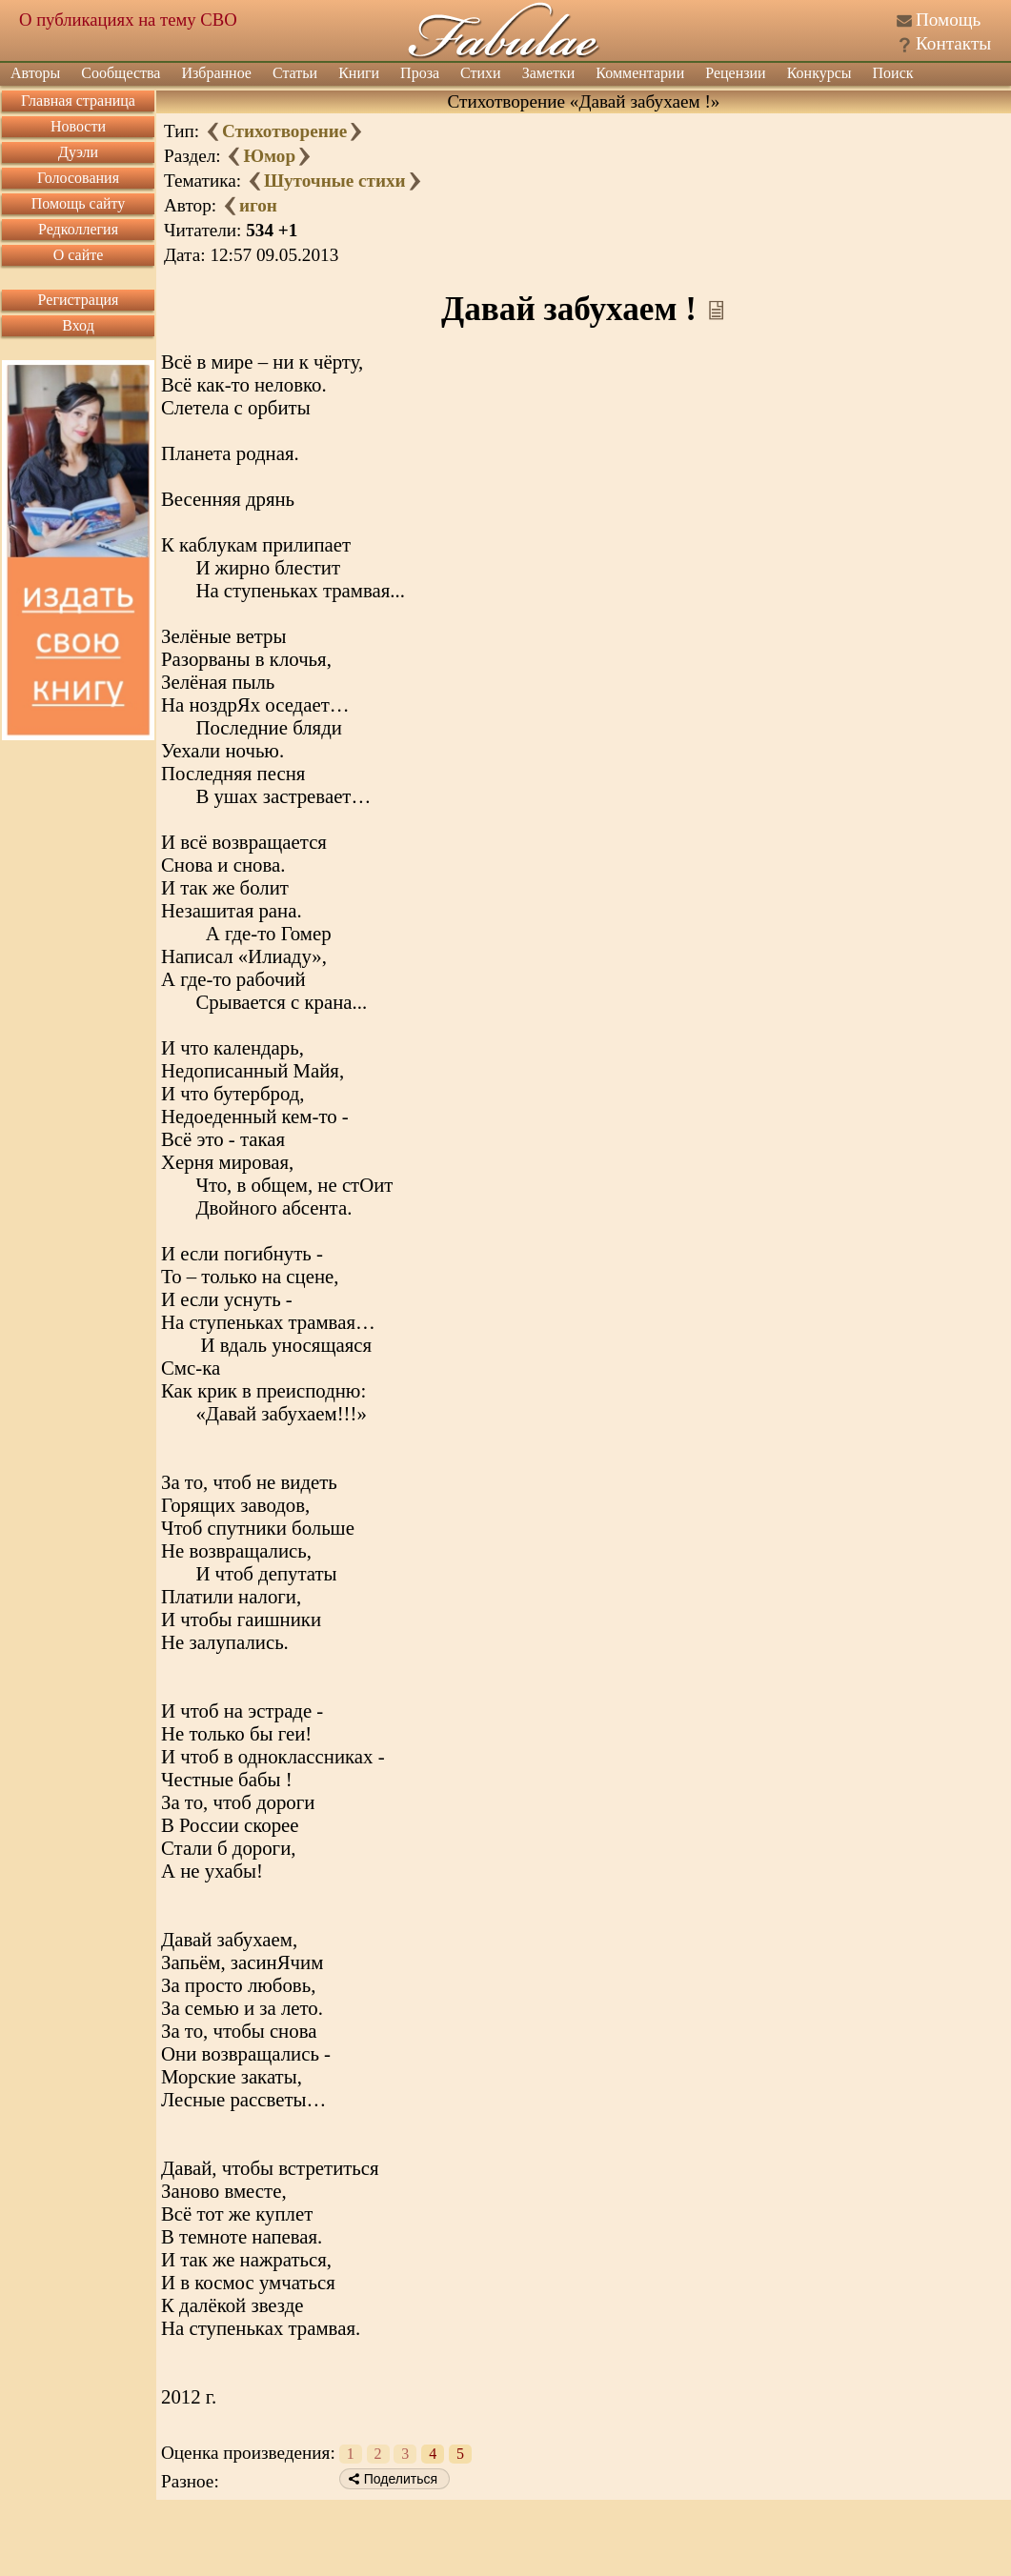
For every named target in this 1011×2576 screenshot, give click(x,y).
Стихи (480, 73)
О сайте (78, 255)
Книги (358, 73)
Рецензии (735, 73)
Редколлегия (78, 229)
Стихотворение (284, 131)
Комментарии (640, 73)
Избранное (216, 73)
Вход (78, 325)
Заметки (549, 73)
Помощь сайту (78, 203)
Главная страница (78, 100)
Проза (419, 73)
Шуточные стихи (335, 181)
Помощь (948, 20)
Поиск (893, 73)
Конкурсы (819, 73)
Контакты (953, 43)
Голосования (78, 178)
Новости (78, 126)
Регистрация (78, 300)
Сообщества (120, 73)
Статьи (295, 73)
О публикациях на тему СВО (128, 20)
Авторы (35, 73)
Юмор (269, 156)
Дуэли (78, 152)
